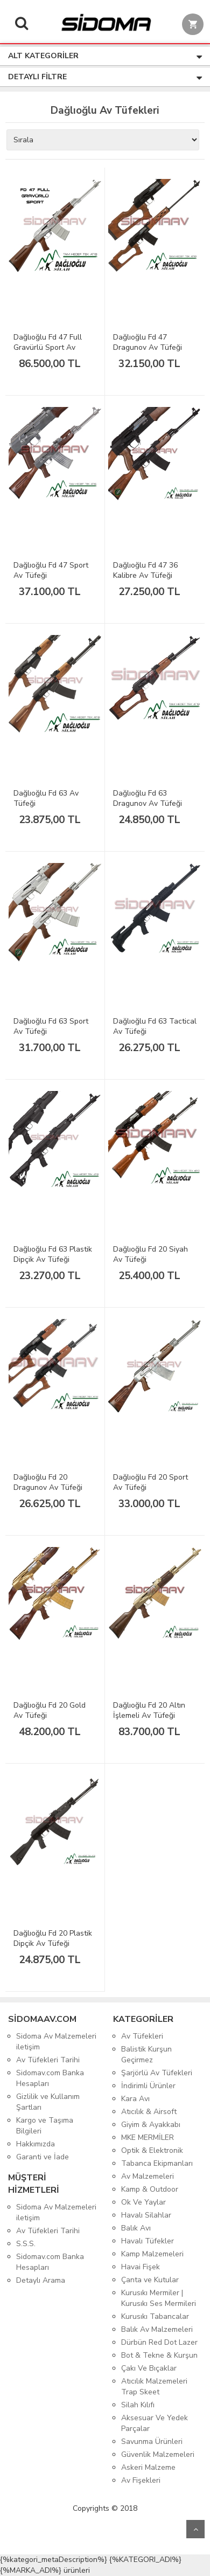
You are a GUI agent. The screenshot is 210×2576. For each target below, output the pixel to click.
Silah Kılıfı (138, 2405)
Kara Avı (135, 2099)
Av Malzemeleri (147, 2176)
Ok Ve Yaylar (143, 2202)
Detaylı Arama (40, 2280)
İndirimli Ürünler (148, 2086)
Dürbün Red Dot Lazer (159, 2342)
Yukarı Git (195, 2529)
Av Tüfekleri (142, 2036)
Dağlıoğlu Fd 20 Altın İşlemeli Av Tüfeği (149, 1710)
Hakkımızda (35, 2144)
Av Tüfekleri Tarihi (48, 2060)
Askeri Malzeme (148, 2467)
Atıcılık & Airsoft (149, 2112)
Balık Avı (136, 2228)
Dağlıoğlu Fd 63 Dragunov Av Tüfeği (147, 798)
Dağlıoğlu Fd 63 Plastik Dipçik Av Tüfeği (52, 1254)
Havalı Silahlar (146, 2215)
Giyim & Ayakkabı (150, 2124)
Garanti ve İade (42, 2157)
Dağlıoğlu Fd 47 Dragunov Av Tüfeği (147, 342)
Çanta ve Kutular (150, 2280)
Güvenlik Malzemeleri (157, 2454)
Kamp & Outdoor (149, 2189)
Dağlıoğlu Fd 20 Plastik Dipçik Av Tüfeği (52, 1938)
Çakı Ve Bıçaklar (149, 2368)
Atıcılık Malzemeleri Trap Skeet (154, 2386)
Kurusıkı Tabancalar (155, 2316)
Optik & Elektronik (152, 2150)
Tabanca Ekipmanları (157, 2163)
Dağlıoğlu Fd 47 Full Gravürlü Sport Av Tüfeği (47, 347)
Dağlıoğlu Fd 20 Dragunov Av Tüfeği (47, 1482)
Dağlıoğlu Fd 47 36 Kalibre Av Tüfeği (145, 570)
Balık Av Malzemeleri (157, 2329)
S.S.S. (26, 2244)
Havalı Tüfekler (147, 2241)
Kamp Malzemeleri (152, 2254)
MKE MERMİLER (147, 2137)
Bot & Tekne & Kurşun (159, 2355)
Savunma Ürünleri (152, 2441)
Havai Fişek (140, 2267)
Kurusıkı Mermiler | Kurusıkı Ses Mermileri (158, 2298)
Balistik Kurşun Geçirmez (146, 2054)
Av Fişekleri (140, 2480)
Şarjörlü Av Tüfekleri (156, 2073)
